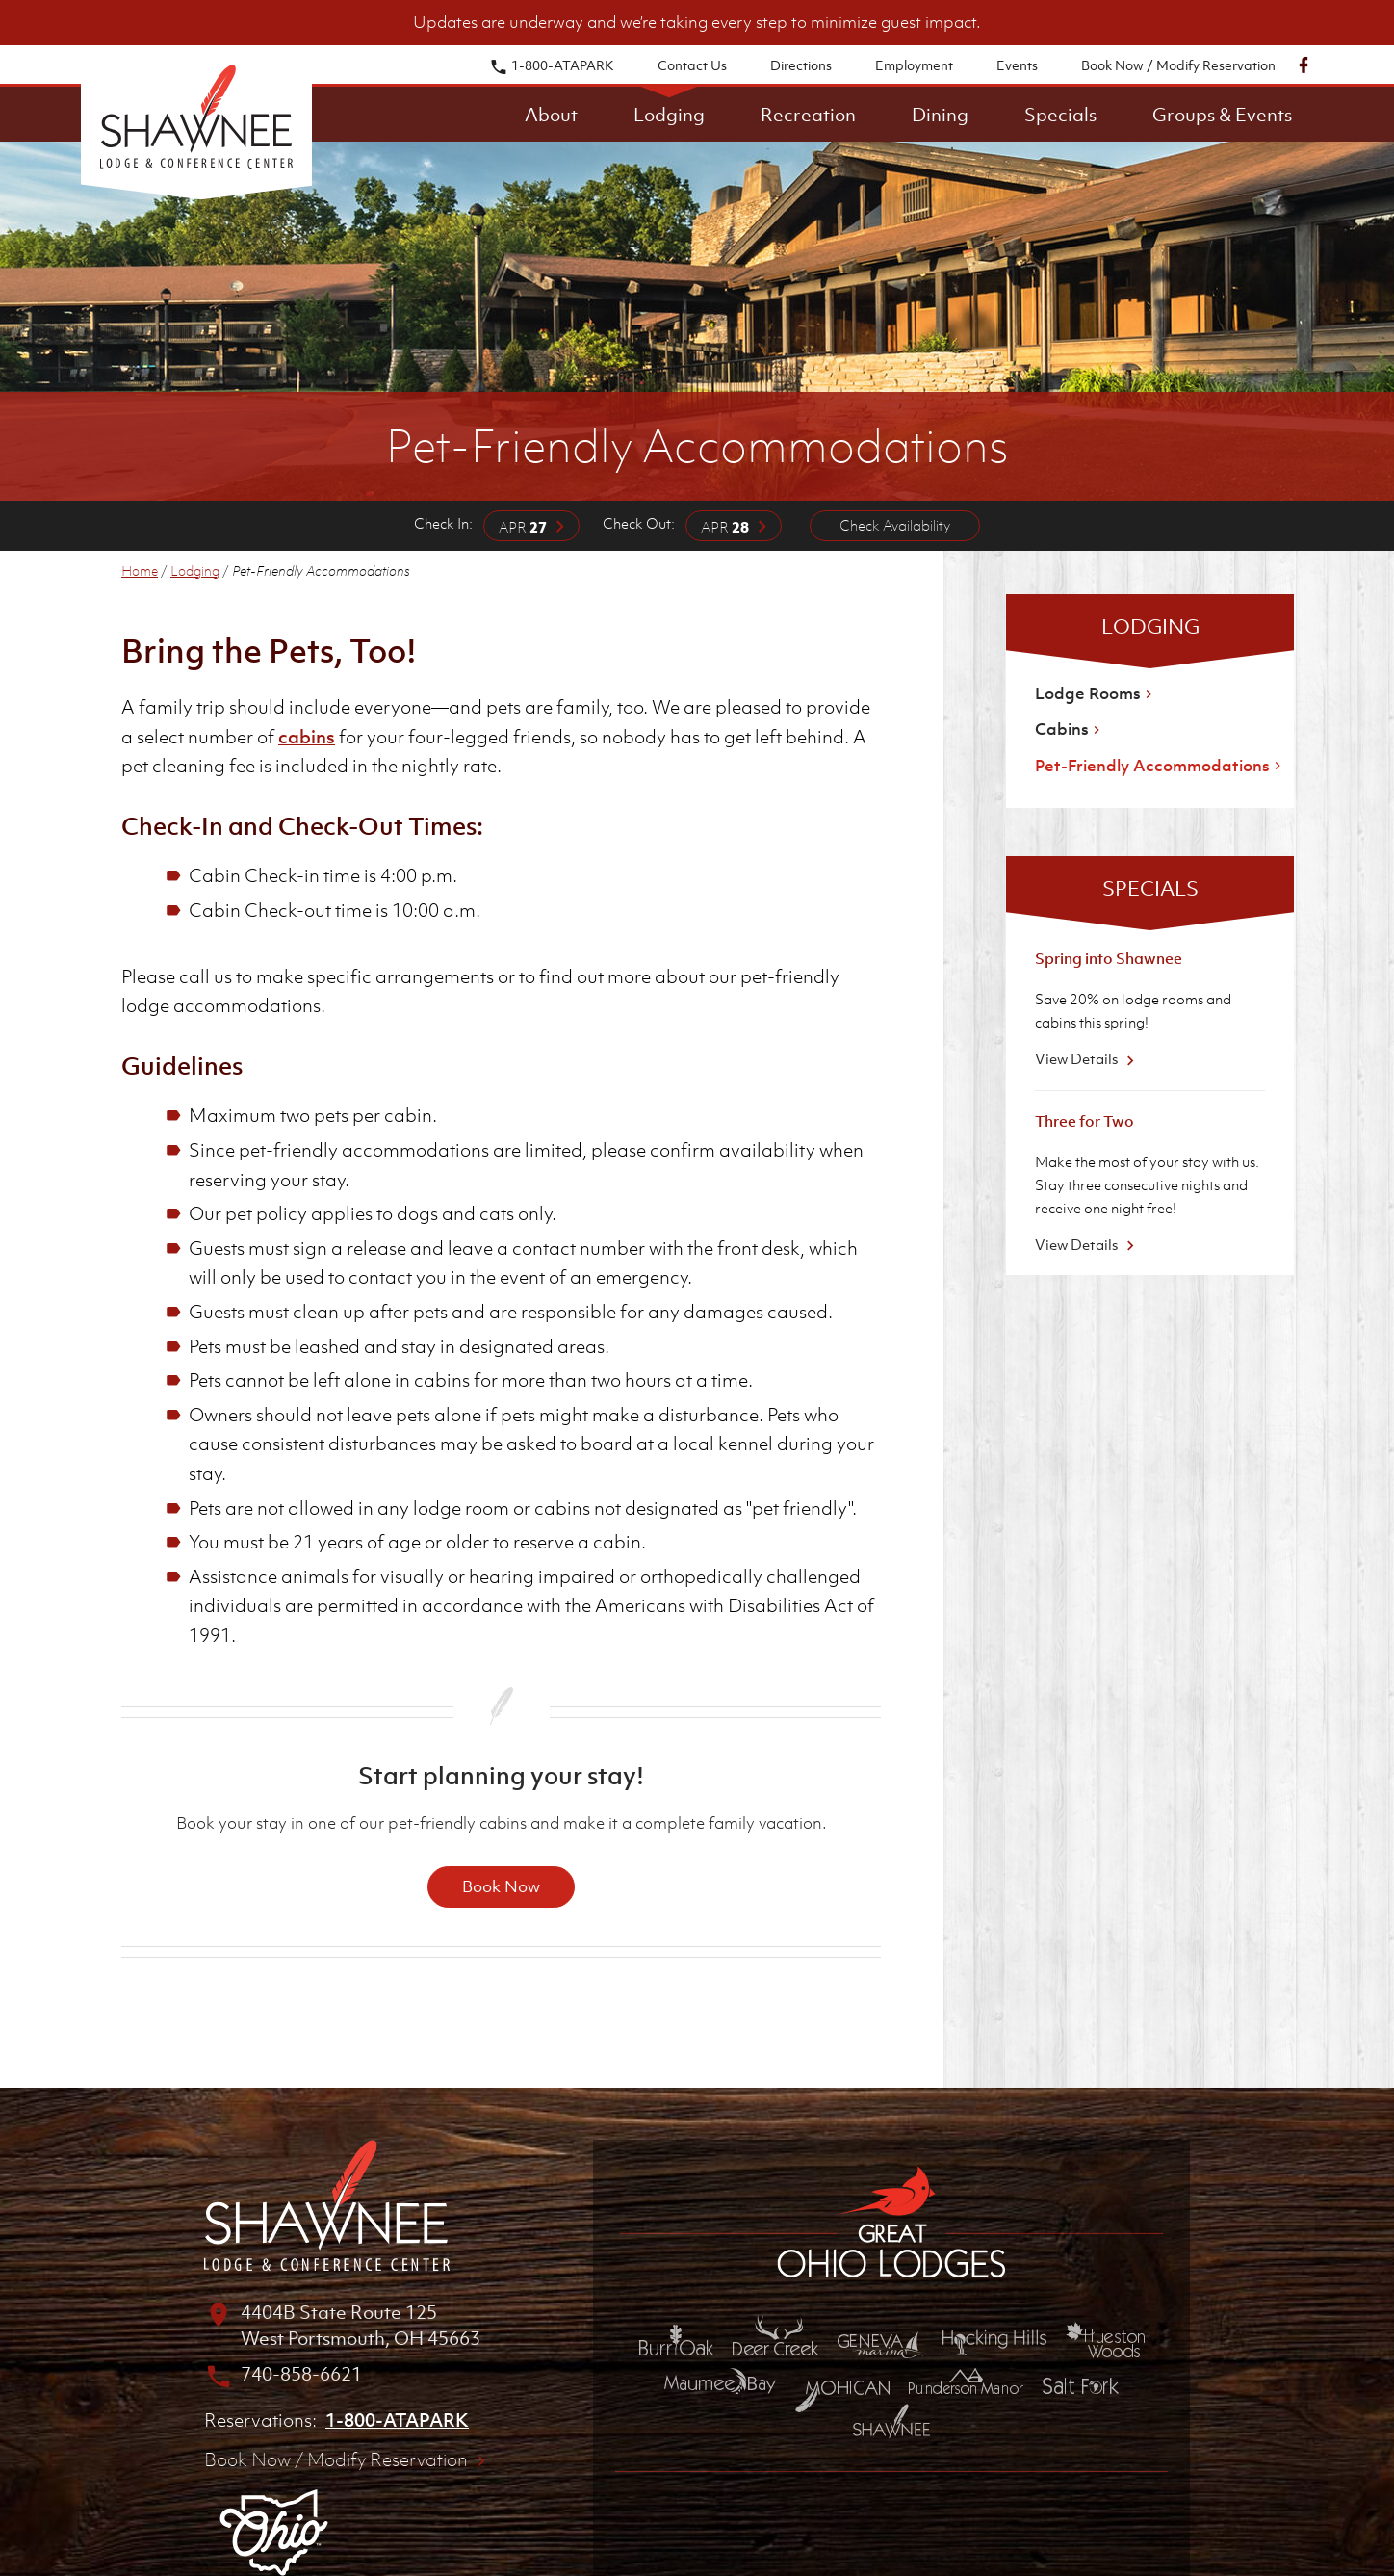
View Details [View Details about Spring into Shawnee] (1087, 1058)
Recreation (808, 114)
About (551, 114)
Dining (940, 114)
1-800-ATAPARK (551, 65)
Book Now (501, 1886)
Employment (914, 65)
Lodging (669, 114)
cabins (306, 736)
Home (139, 570)
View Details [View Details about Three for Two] (1087, 1244)
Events (1017, 65)
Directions (801, 65)
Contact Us (692, 65)
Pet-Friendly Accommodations (1160, 765)
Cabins (1069, 729)
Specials (1060, 114)
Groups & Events (1222, 114)
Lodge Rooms (1095, 693)
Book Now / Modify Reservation (1178, 65)
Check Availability (894, 524)
